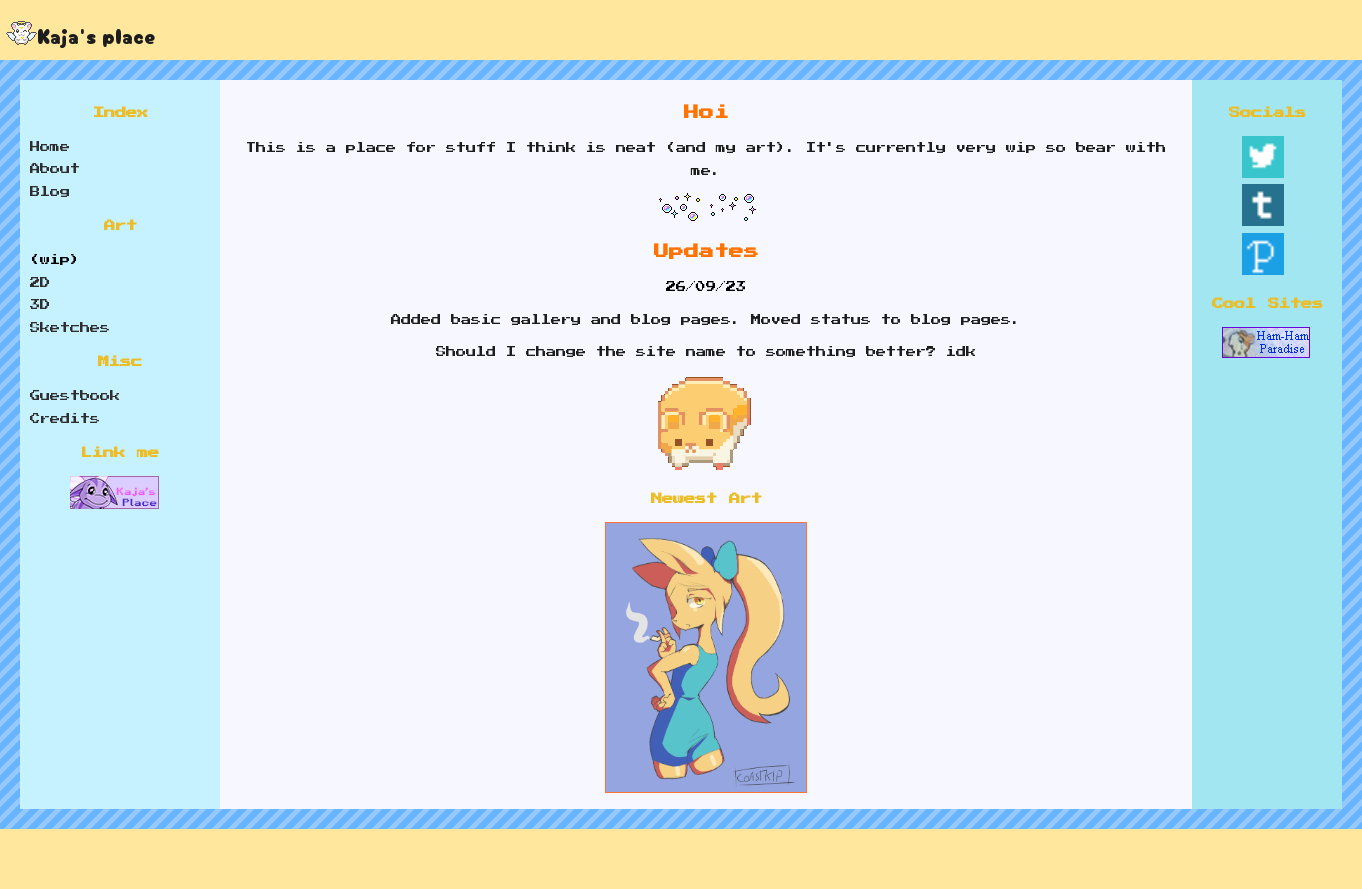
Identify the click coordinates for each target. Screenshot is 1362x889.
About (55, 169)
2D (40, 283)
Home (50, 147)
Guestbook (75, 396)
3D (40, 305)
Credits (65, 419)
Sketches (70, 328)
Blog (50, 192)
